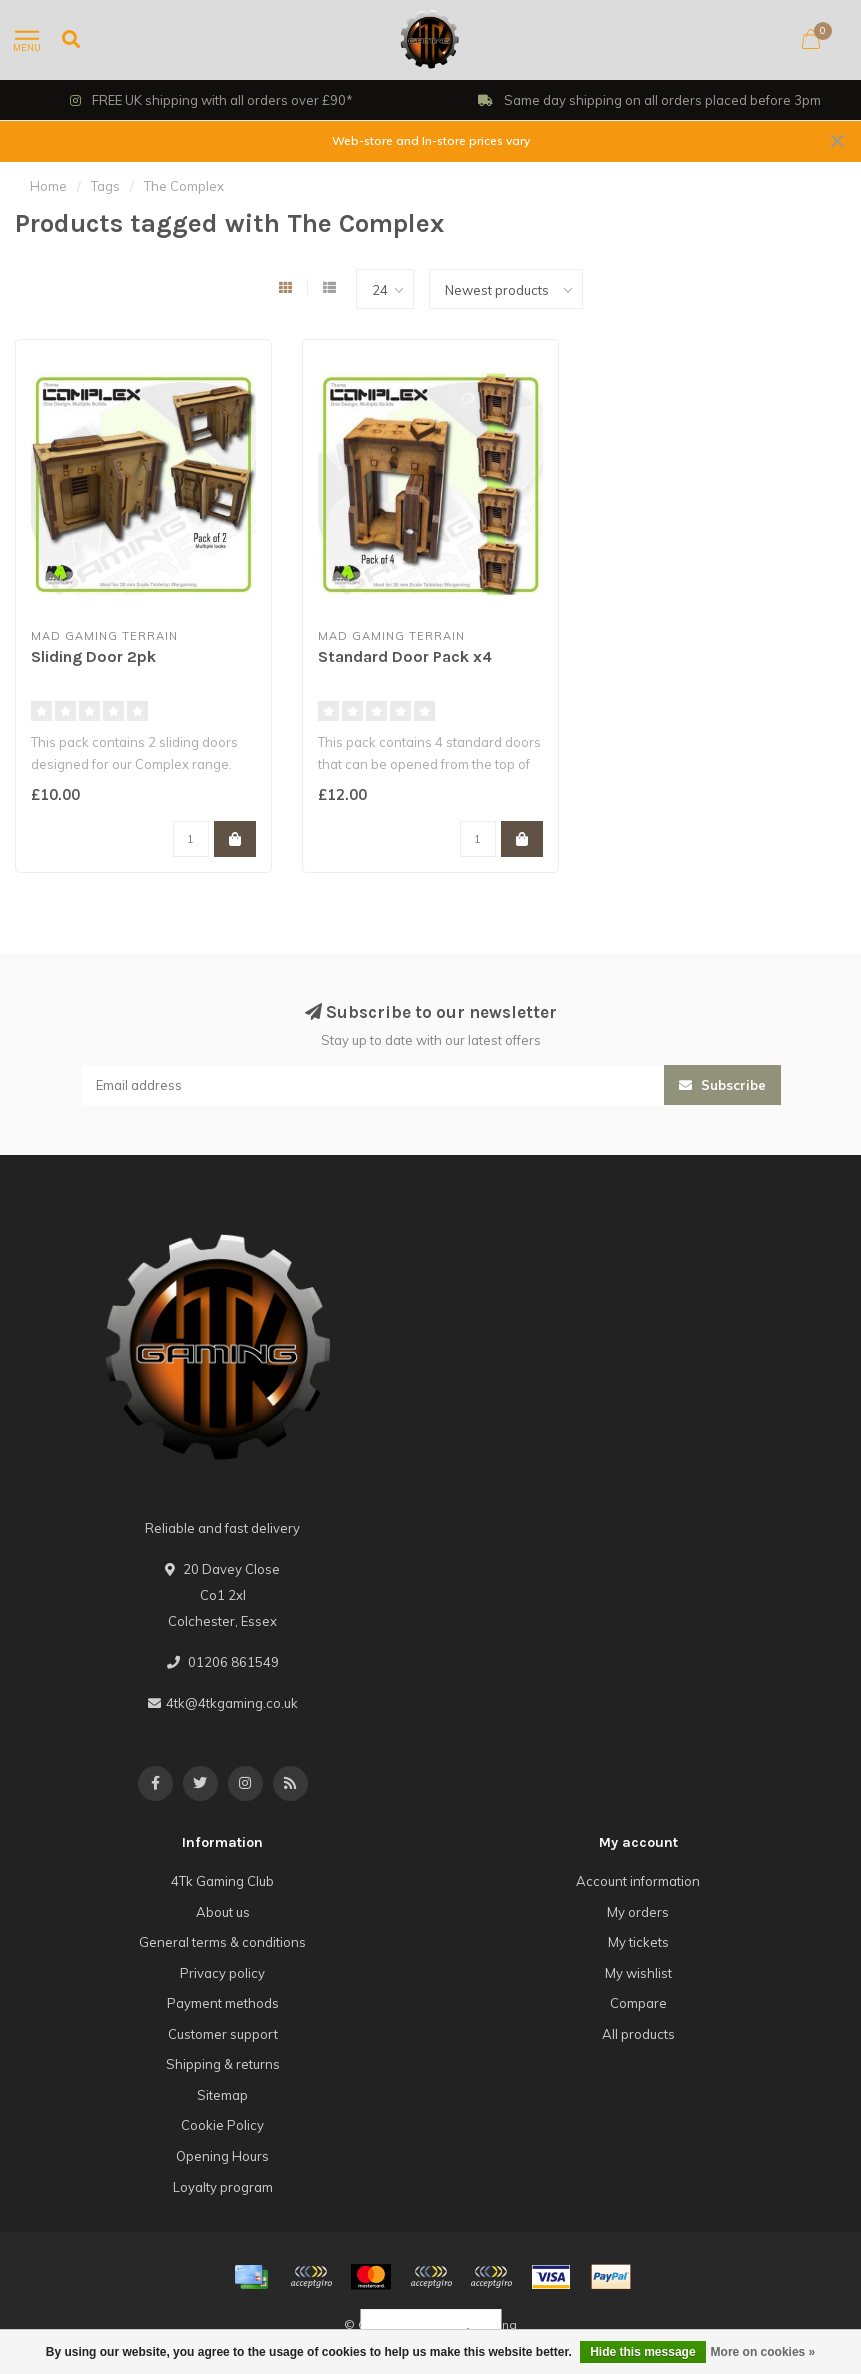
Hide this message (642, 2352)
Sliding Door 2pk (93, 656)
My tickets (638, 1942)
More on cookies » (763, 2352)
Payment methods (223, 2003)
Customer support (223, 2034)
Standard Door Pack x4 (405, 656)
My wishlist (638, 1973)
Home (48, 186)
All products (638, 2034)
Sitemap (222, 2095)
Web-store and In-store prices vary (431, 140)
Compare (638, 2003)
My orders (638, 1912)
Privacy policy (222, 1973)
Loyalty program (223, 2187)
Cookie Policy (222, 2125)
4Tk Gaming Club (222, 1881)
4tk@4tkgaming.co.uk (232, 1703)
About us (223, 1912)
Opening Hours (222, 2156)
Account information (638, 1881)
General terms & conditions (222, 1942)
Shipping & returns (223, 2064)
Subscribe (722, 1085)
